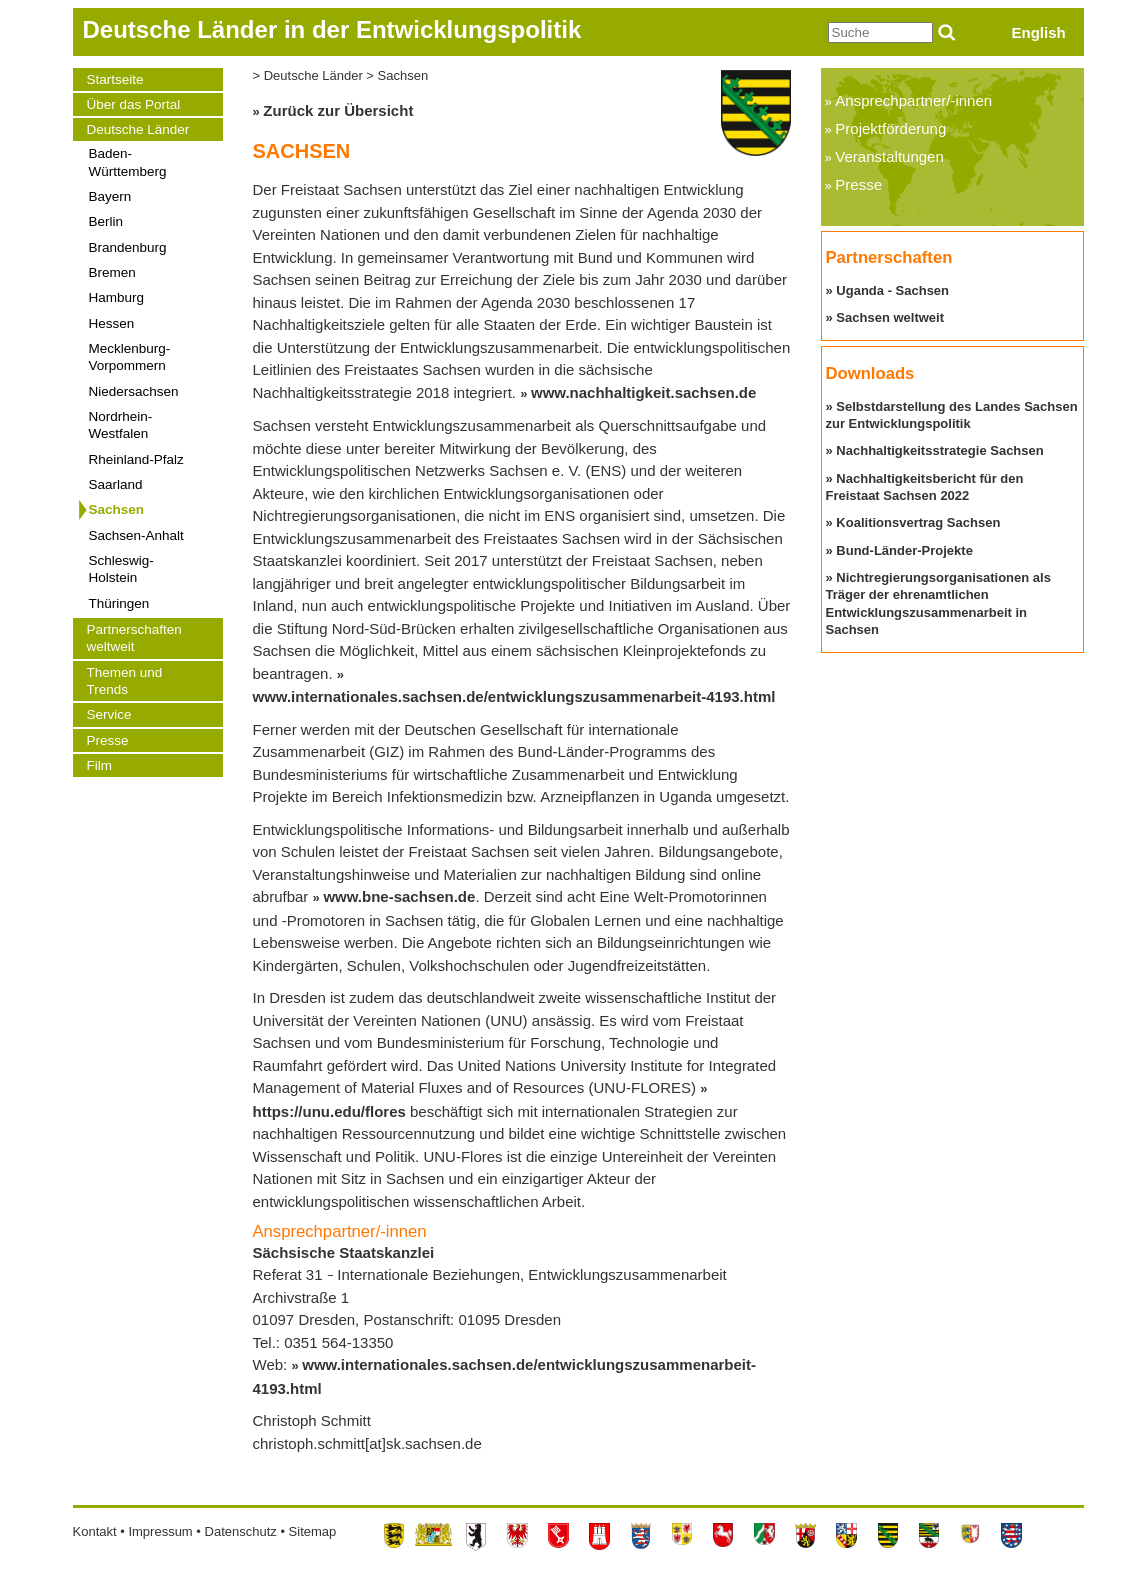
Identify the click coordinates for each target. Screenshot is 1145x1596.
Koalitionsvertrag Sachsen (918, 522)
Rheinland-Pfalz (136, 459)
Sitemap (313, 1531)
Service (109, 714)
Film (100, 765)
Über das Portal (134, 104)
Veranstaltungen (889, 156)
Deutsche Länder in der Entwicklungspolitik (332, 29)
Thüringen (119, 603)
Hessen (112, 323)
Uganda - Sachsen (892, 290)
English (1039, 32)
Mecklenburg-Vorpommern (130, 357)
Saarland (116, 484)
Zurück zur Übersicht (338, 110)
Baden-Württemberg (128, 162)
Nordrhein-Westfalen (121, 425)
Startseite (115, 79)
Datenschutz (241, 1531)
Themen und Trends (125, 681)
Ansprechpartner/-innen (913, 100)
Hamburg (117, 297)
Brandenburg (128, 247)
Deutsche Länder (138, 129)
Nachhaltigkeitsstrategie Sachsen (939, 450)
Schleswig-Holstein (121, 569)
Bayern (110, 196)
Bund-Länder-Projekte (904, 550)
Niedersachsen (134, 391)
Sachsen (117, 509)
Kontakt (95, 1531)
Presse (108, 740)
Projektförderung (890, 128)
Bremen (112, 272)
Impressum (160, 1531)
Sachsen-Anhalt (136, 535)
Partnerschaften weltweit (134, 638)
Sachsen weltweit (890, 317)
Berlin (106, 221)
